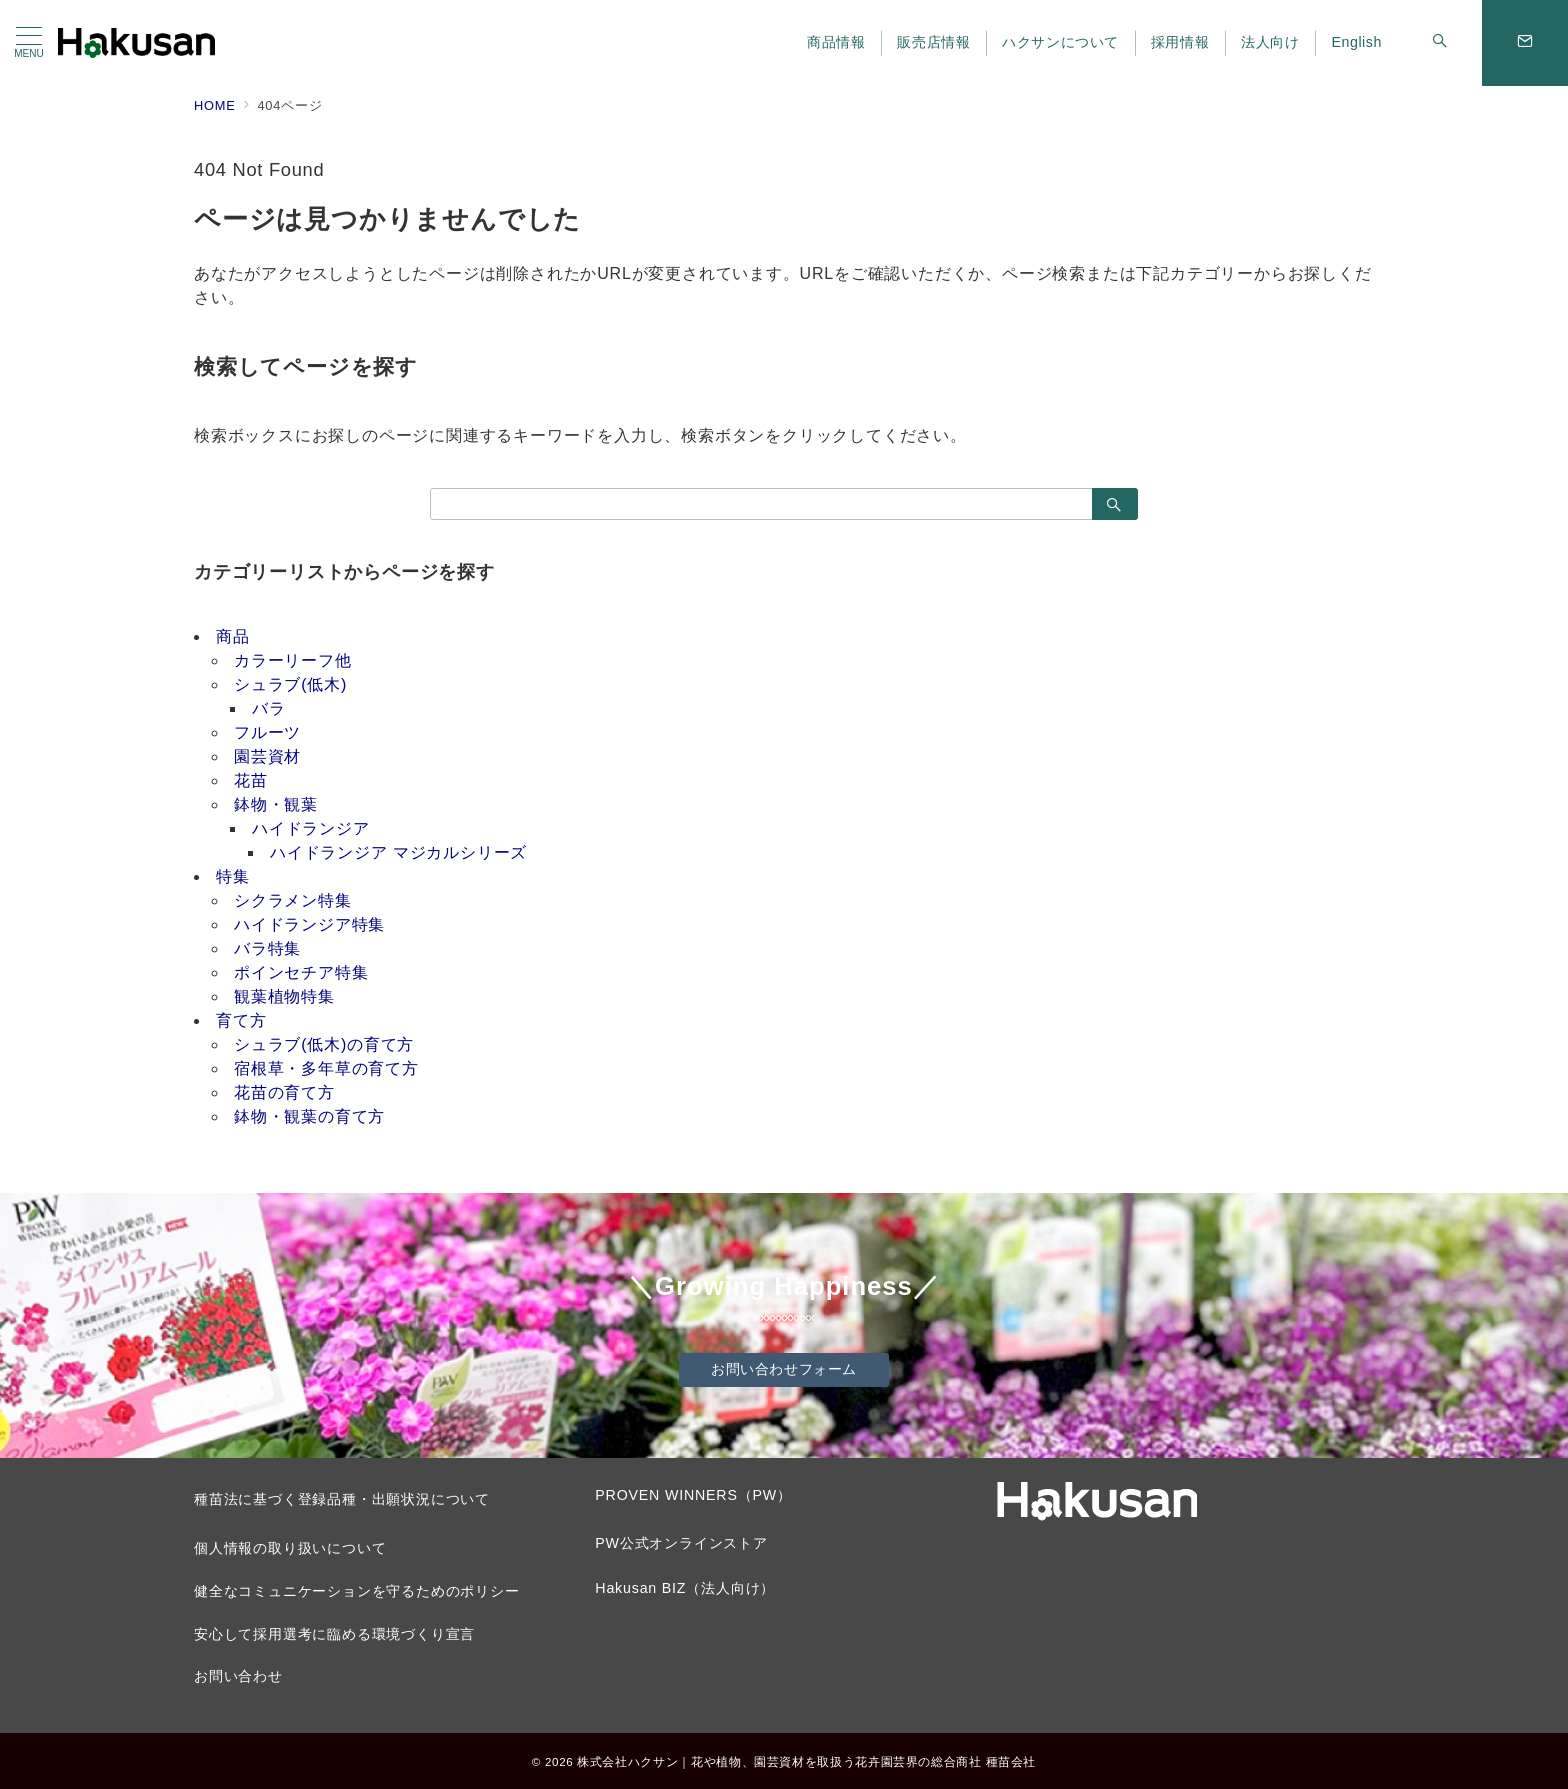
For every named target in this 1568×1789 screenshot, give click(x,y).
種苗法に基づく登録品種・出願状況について (342, 1499)
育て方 (241, 1020)
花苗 (251, 780)
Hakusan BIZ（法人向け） (685, 1588)
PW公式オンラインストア (681, 1543)
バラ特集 (267, 948)
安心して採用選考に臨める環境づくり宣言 (334, 1634)
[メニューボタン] (29, 43)
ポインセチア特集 (301, 972)
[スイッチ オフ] (1440, 43)
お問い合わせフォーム (784, 1369)
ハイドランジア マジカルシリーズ (398, 852)
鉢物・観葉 (276, 804)
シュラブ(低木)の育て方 (324, 1044)
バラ (269, 708)
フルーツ (267, 732)
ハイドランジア (311, 828)
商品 (233, 636)
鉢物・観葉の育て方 (309, 1116)
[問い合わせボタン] (1525, 43)
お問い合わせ (238, 1676)
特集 (233, 876)
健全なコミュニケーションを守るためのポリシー (357, 1591)
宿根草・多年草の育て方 (326, 1068)
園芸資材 (267, 756)
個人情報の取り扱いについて (290, 1548)
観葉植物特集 (284, 996)
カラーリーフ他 (293, 660)
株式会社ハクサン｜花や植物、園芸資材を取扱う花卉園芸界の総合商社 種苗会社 (806, 1761)
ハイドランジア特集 (309, 924)
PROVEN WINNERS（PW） (693, 1495)
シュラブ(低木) (290, 684)
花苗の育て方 (284, 1092)
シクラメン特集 (293, 900)
